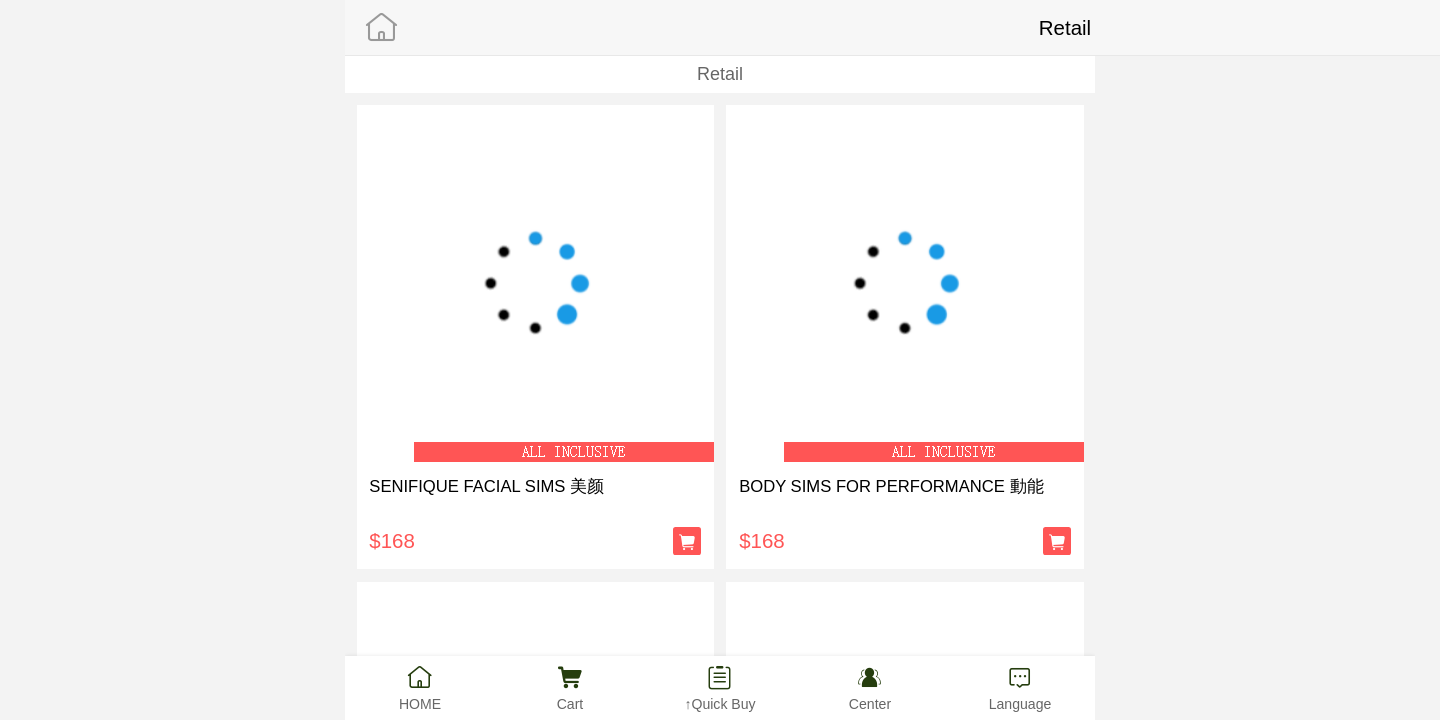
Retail (720, 74)
